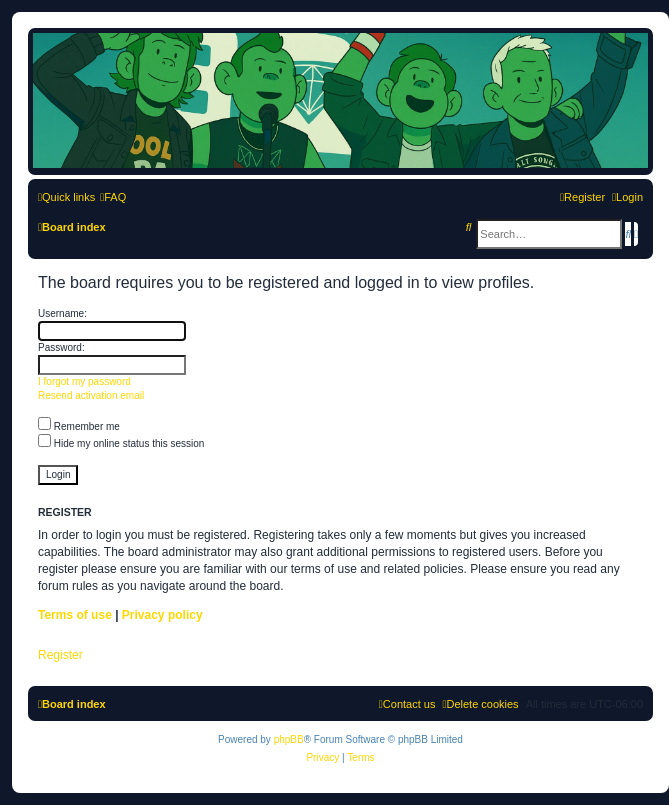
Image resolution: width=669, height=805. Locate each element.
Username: (62, 313)
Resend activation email (91, 395)
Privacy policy (162, 615)
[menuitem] (113, 197)
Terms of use (75, 615)
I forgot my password (84, 381)
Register (60, 655)
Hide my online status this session (121, 443)
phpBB (289, 739)
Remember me (79, 426)
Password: (61, 347)
